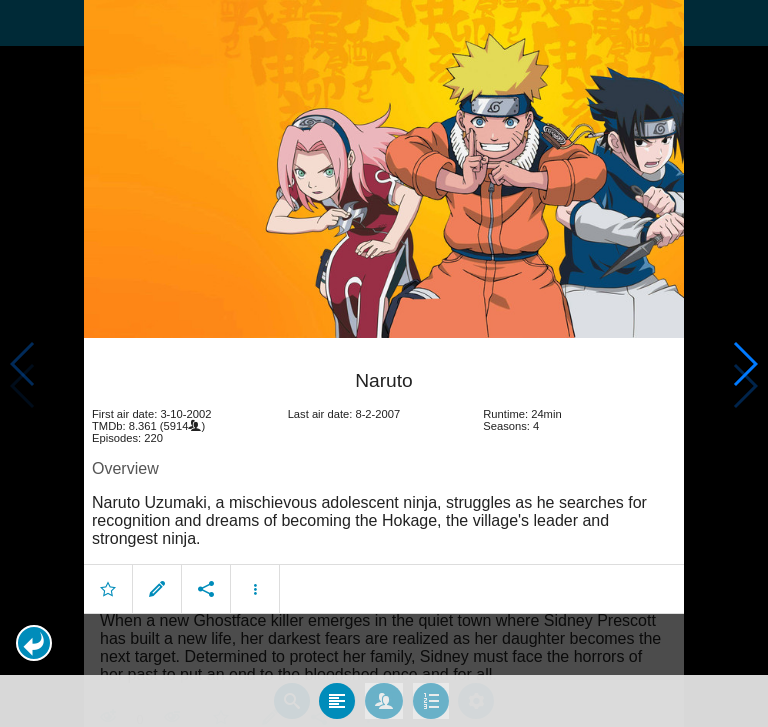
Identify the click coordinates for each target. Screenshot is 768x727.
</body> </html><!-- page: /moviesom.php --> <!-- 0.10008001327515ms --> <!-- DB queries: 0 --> (384, 363)
